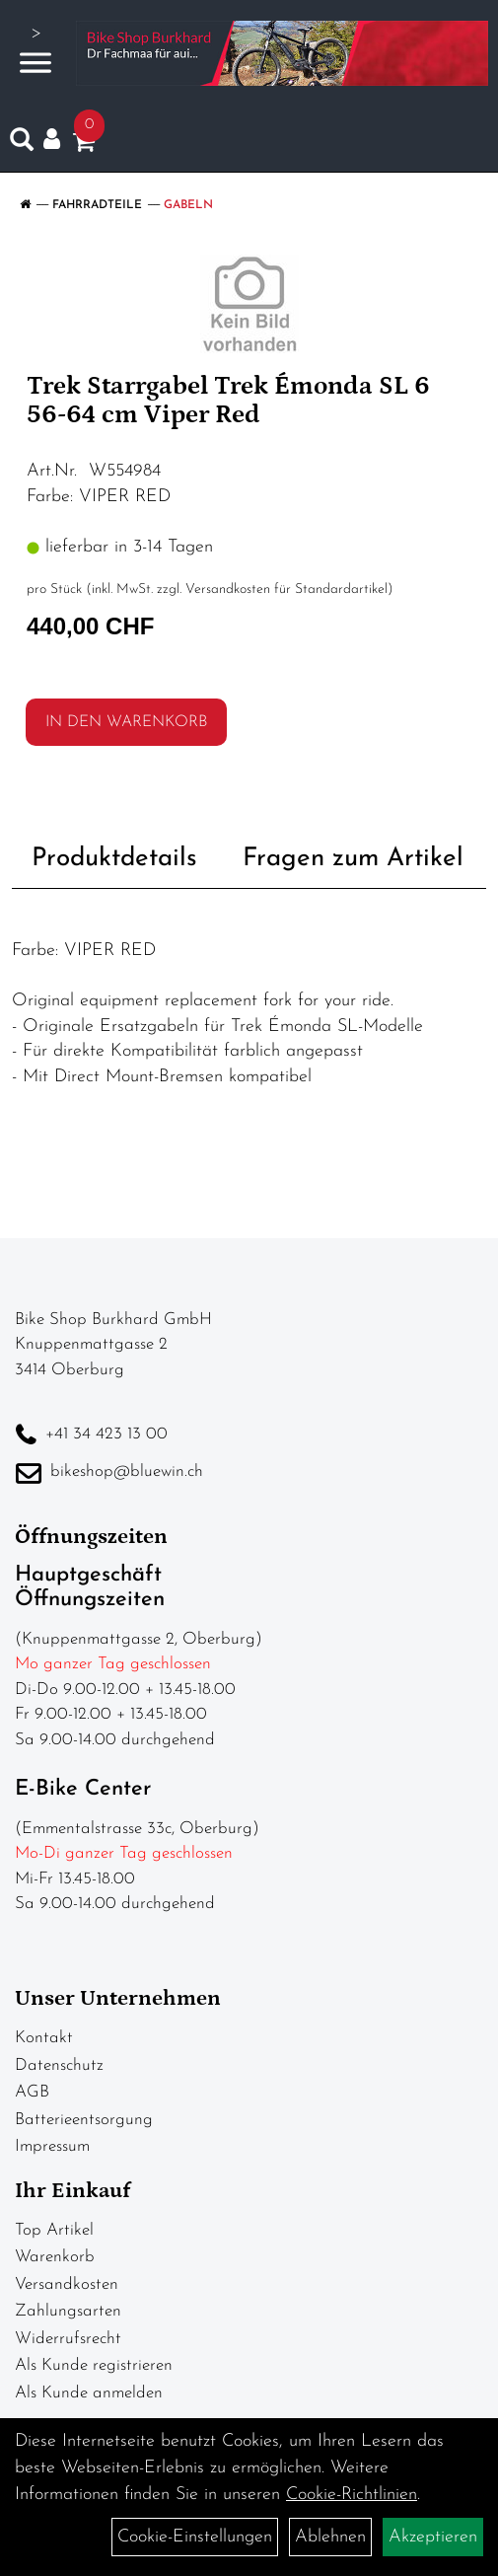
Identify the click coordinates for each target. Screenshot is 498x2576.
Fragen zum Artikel (353, 859)
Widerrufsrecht (68, 2338)
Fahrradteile (97, 205)
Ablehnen (330, 2537)
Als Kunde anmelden (89, 2393)
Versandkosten (66, 2284)
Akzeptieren (433, 2537)
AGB (32, 2092)
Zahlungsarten (68, 2311)
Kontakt (44, 2037)
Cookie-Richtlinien (351, 2494)
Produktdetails (114, 859)
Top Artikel (54, 2230)
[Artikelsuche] (22, 144)
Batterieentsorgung (84, 2119)
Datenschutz (59, 2065)
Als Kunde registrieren (94, 2365)
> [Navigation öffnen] (35, 51)
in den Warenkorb (126, 722)
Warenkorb (55, 2256)
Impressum (52, 2146)
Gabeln (188, 205)
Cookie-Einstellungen (194, 2537)
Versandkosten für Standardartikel (286, 589)
